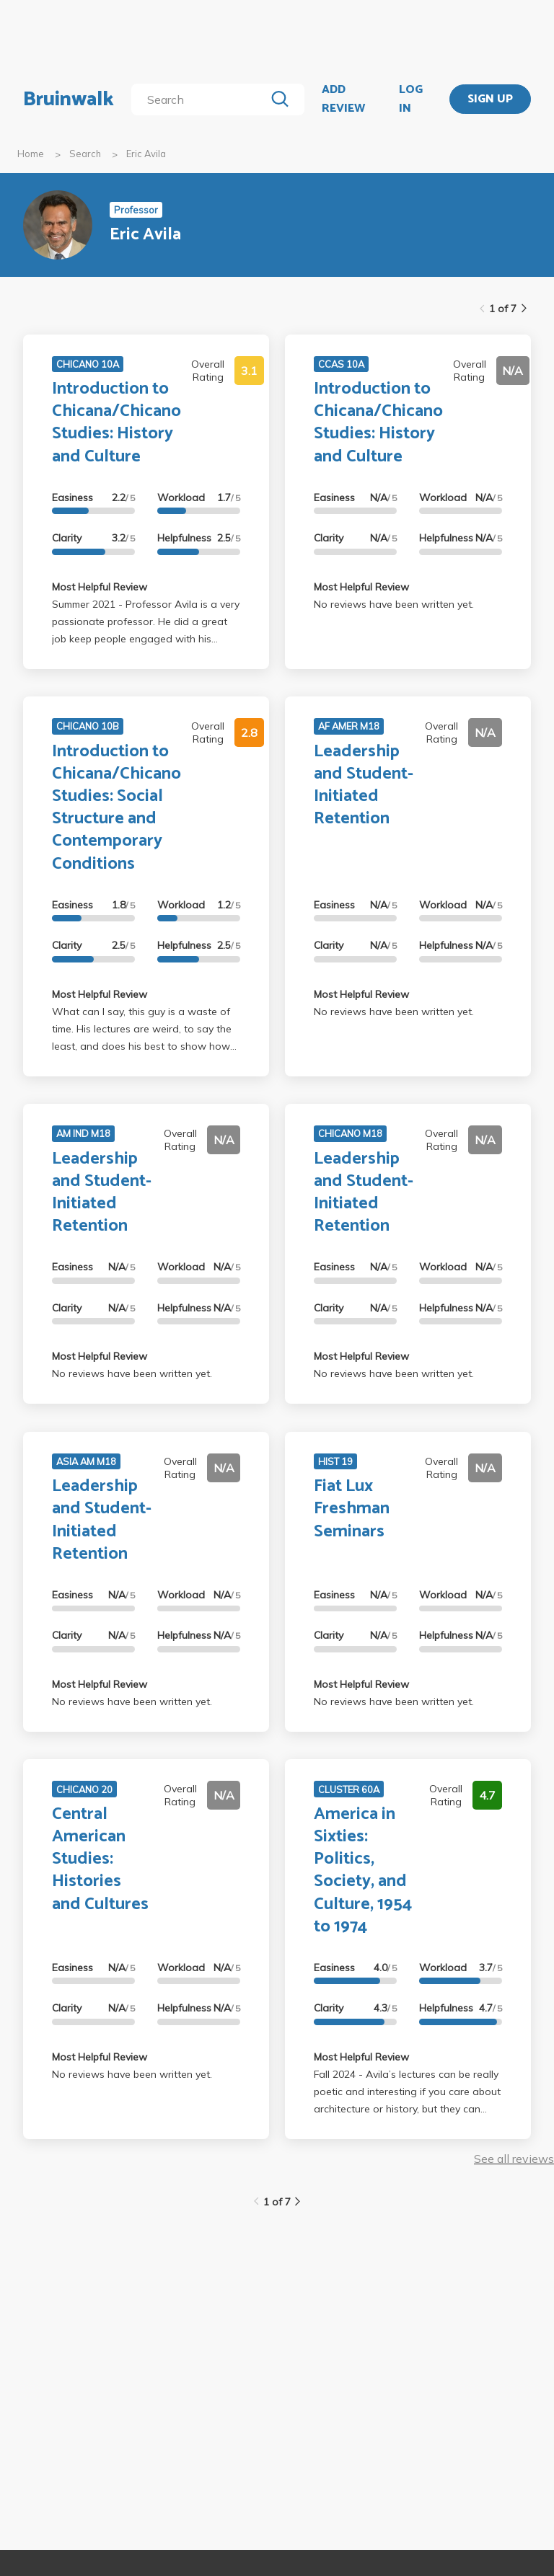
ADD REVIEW (343, 99)
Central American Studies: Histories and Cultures (100, 1859)
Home (30, 153)
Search (85, 153)
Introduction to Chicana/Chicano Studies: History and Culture (116, 423)
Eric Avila (146, 153)
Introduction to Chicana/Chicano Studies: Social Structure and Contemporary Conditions (116, 808)
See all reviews (514, 2158)
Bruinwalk (68, 99)
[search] (201, 99)
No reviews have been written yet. (394, 604)
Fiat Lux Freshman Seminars (352, 1508)
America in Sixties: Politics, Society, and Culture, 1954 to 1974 (363, 1870)
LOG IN (411, 99)
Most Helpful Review (99, 586)
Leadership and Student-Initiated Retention (363, 785)
